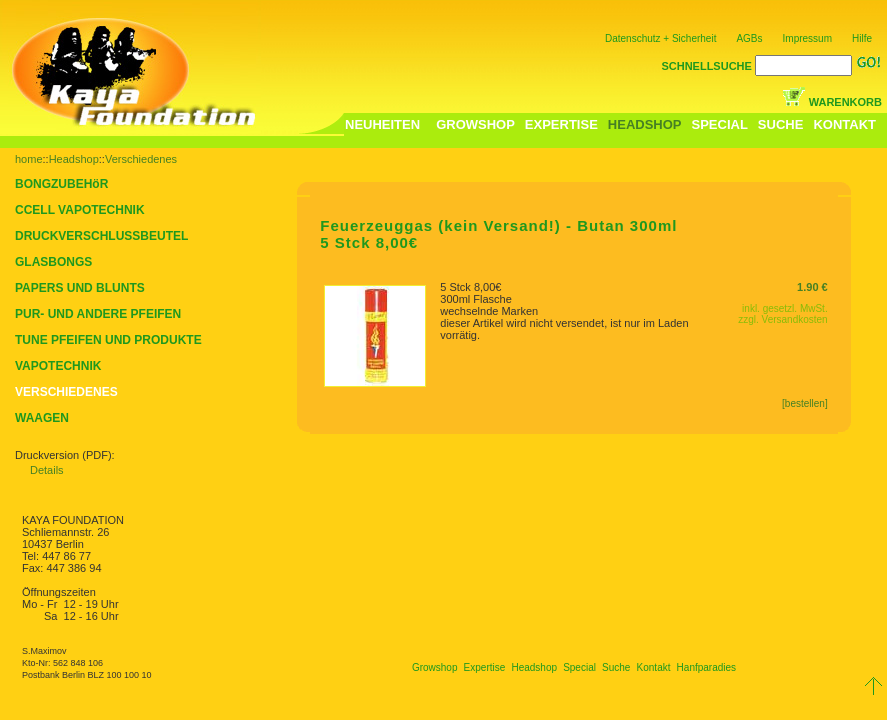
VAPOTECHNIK (58, 366)
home (29, 159)
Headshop (74, 159)
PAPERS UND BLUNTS (80, 288)
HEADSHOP (645, 124)
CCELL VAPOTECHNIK (80, 210)
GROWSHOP (475, 124)
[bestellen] (805, 403)
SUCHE (781, 124)
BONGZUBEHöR (61, 184)
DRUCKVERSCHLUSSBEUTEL (101, 236)
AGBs (749, 38)
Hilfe (862, 38)
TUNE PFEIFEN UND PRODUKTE (108, 340)
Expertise (485, 667)
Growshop (435, 667)
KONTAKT (844, 124)
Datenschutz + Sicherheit (660, 38)
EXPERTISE (561, 124)
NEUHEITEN (382, 124)
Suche (616, 667)
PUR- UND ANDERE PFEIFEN (98, 314)
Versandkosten (795, 319)
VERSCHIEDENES (66, 392)
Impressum (807, 38)
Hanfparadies (706, 667)
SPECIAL (720, 124)
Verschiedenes (141, 159)
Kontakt (654, 667)
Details (47, 470)
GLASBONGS (53, 262)
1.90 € (812, 287)
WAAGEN (42, 418)
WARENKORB (845, 102)
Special (579, 667)
